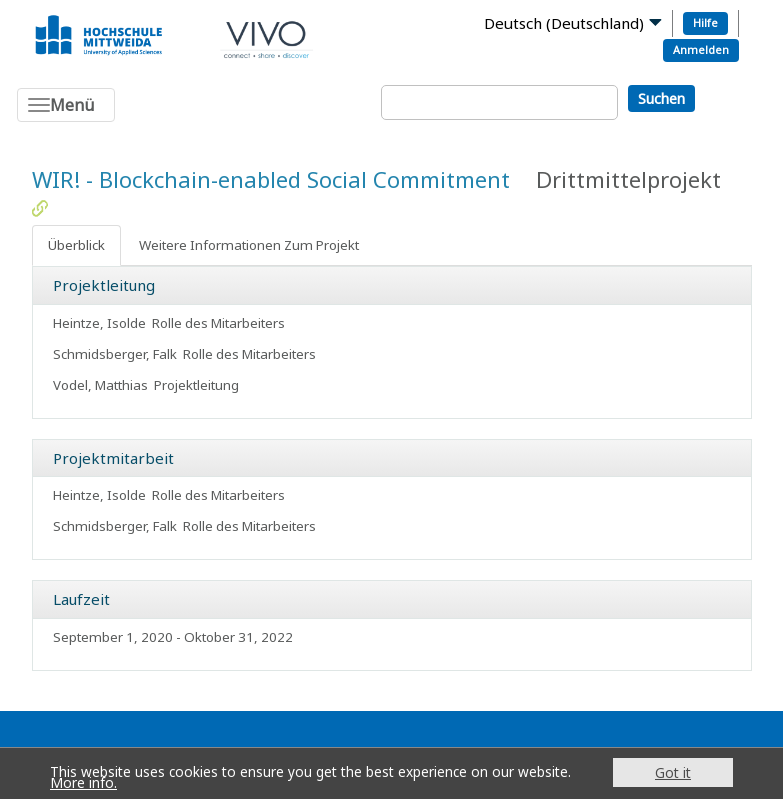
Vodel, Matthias (100, 385)
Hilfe (705, 22)
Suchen (661, 98)
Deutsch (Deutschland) (564, 23)
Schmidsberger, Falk (115, 354)
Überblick (76, 245)
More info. (83, 782)
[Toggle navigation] (66, 105)
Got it (673, 772)
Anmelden (701, 49)
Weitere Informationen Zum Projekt (249, 245)
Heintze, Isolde (99, 323)
